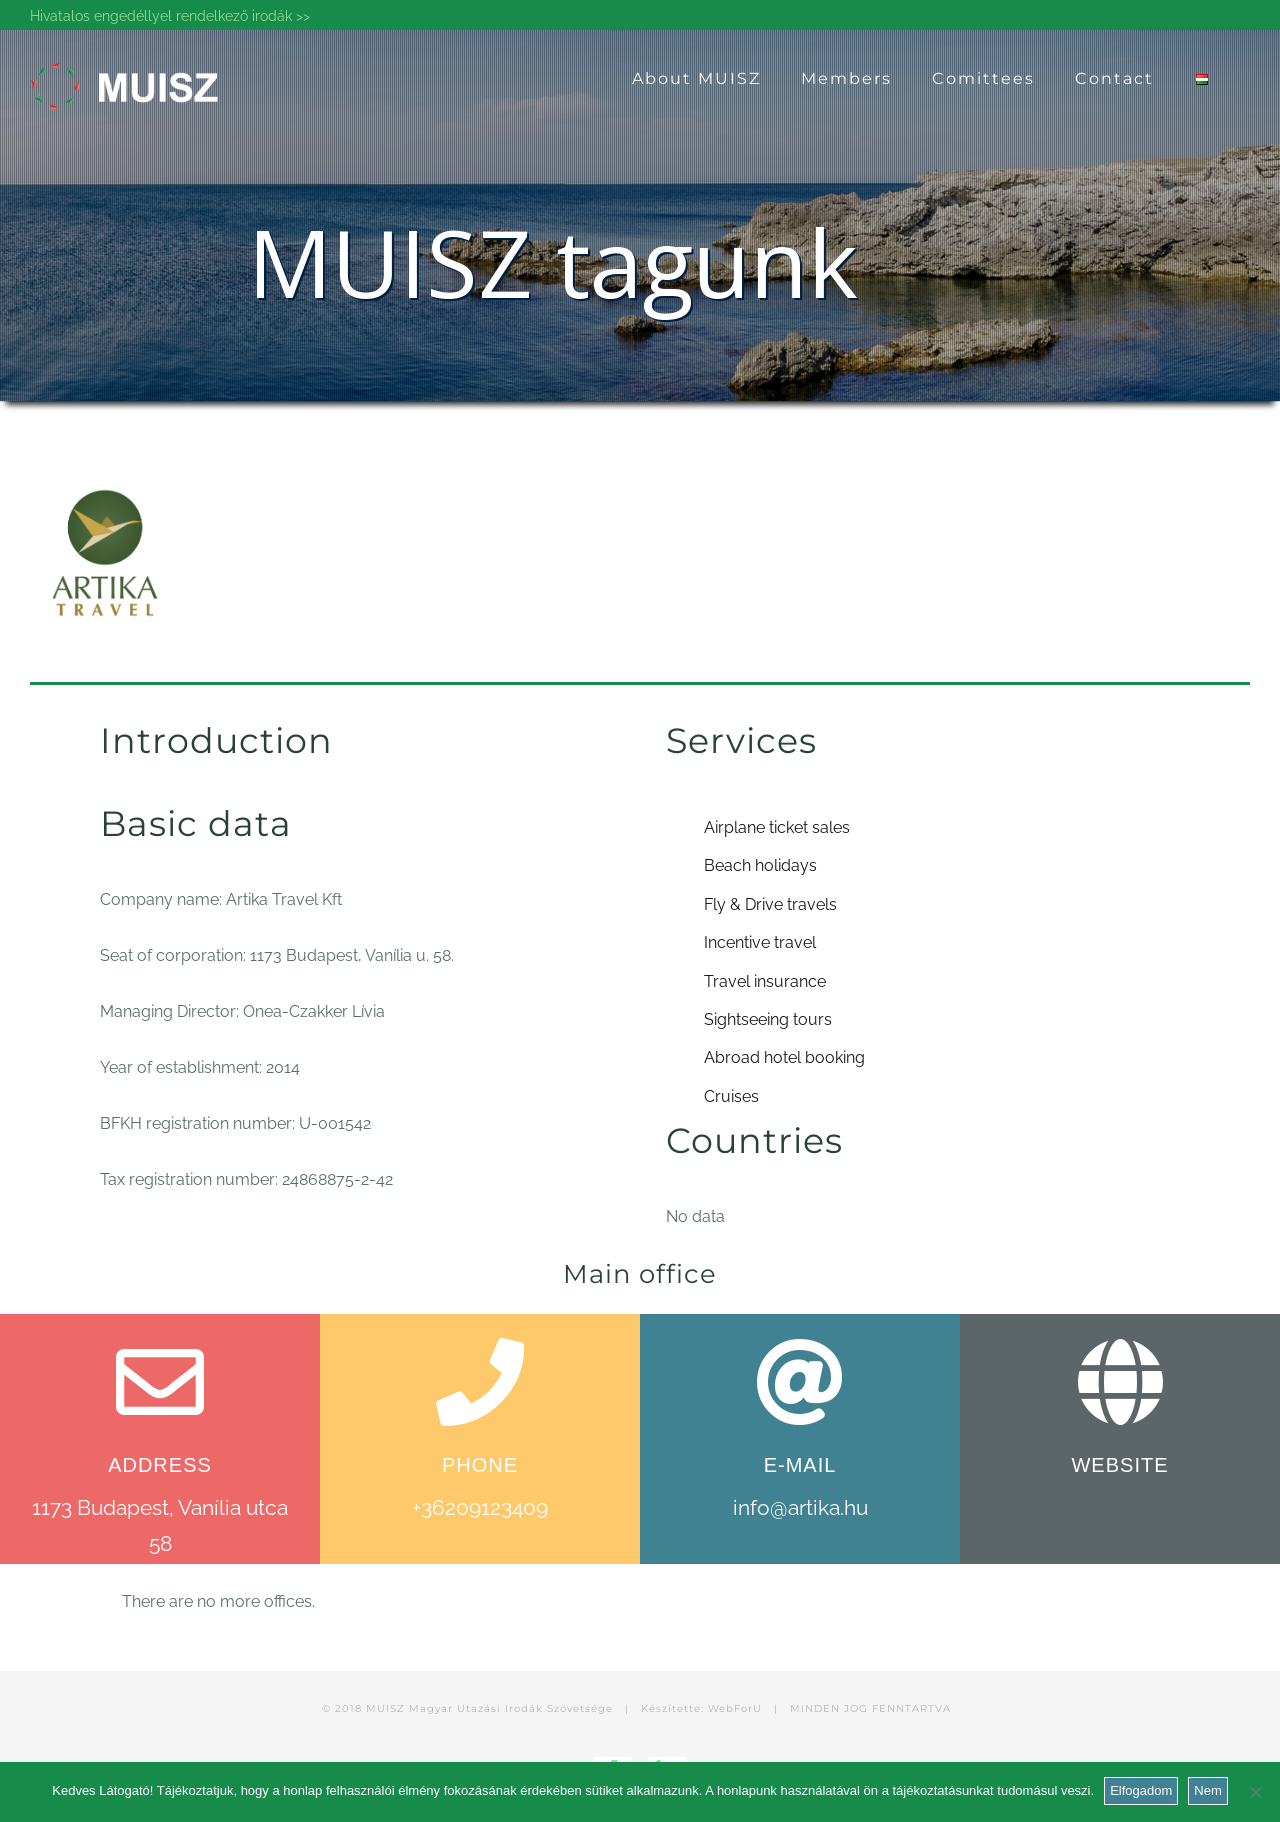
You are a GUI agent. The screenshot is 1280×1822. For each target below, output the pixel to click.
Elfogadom (1141, 1790)
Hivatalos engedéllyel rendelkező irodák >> (170, 16)
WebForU (735, 1708)
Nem (1207, 1790)
